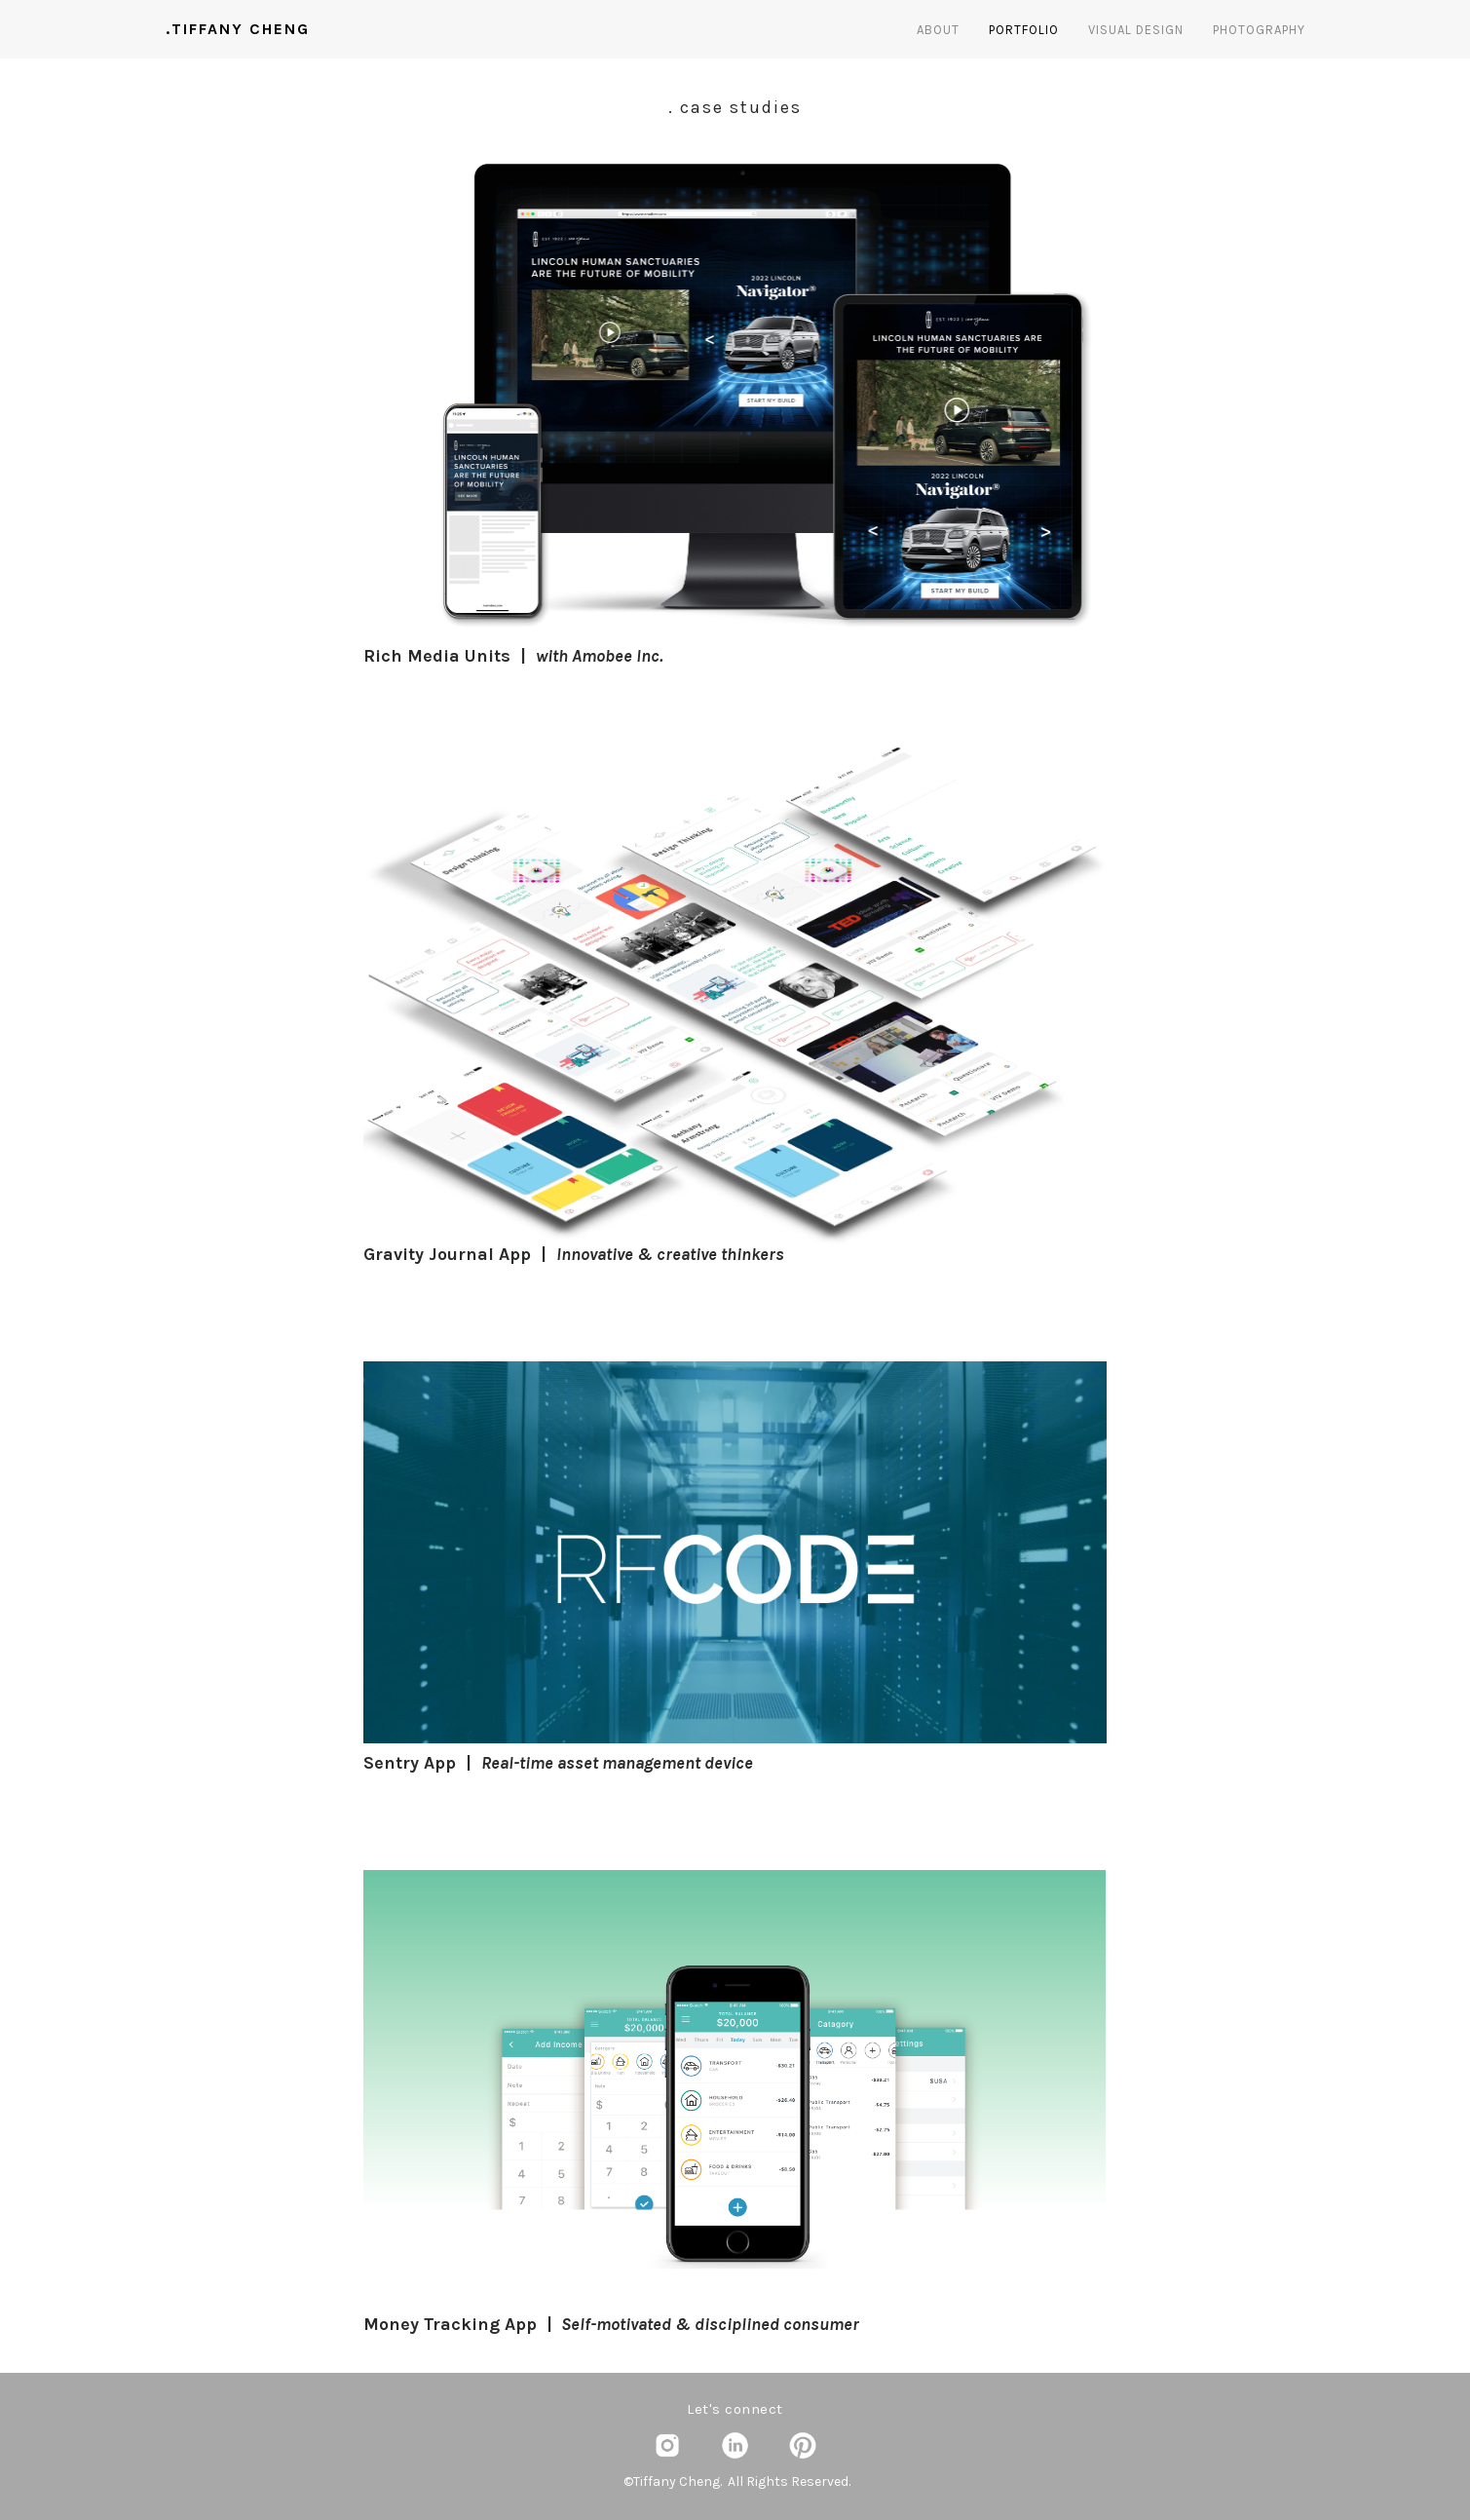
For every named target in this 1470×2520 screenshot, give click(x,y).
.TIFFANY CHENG (238, 29)
